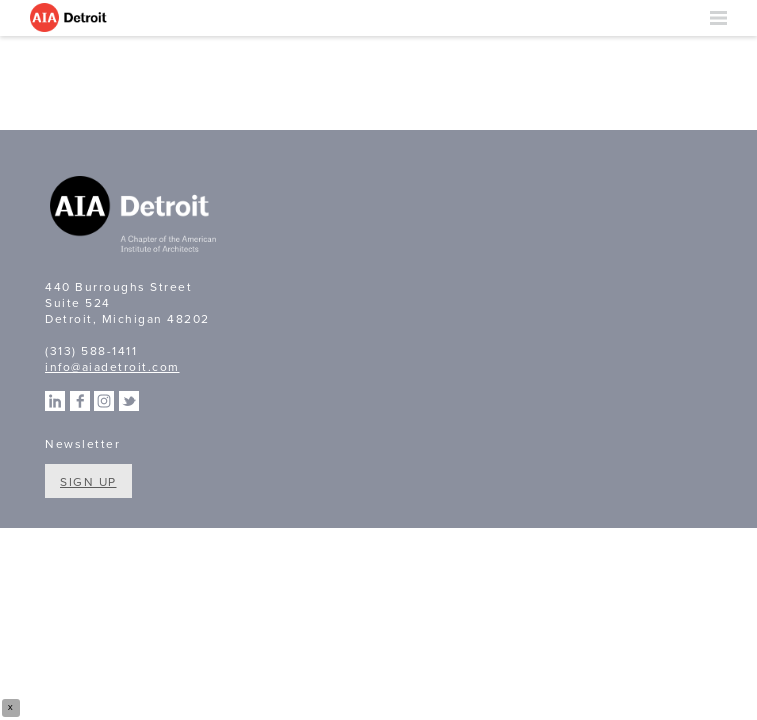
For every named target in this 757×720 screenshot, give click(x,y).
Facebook (80, 401)
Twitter (129, 401)
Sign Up (88, 482)
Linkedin (55, 401)
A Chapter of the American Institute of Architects (135, 217)
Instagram (104, 401)
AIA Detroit (70, 18)
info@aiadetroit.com (112, 367)
